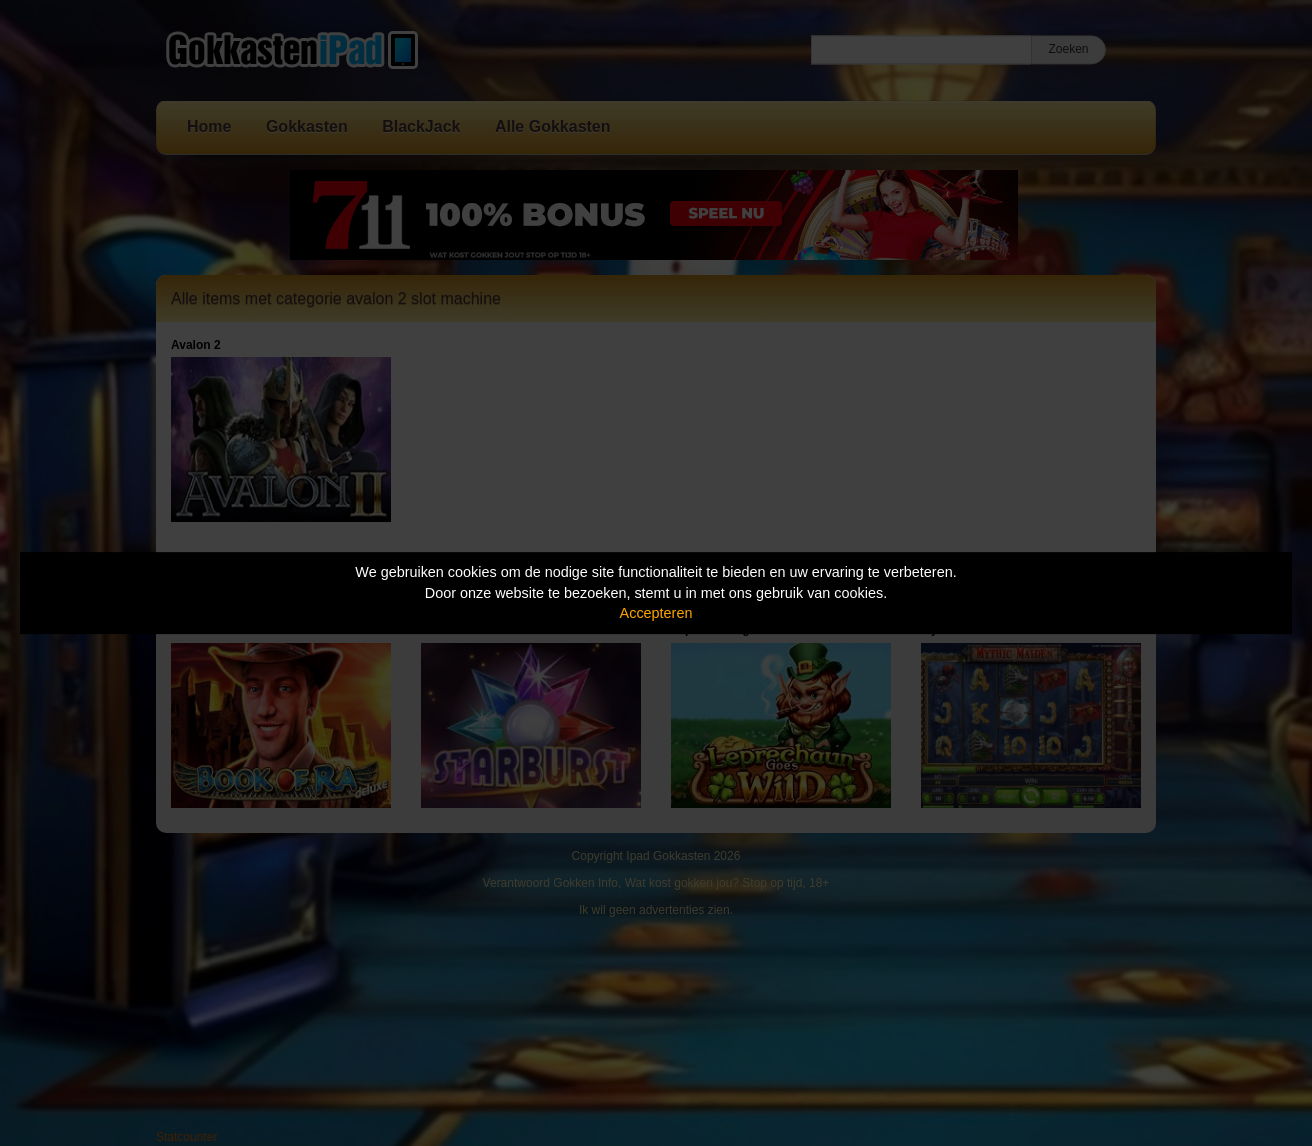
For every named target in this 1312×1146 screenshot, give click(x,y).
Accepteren (656, 613)
